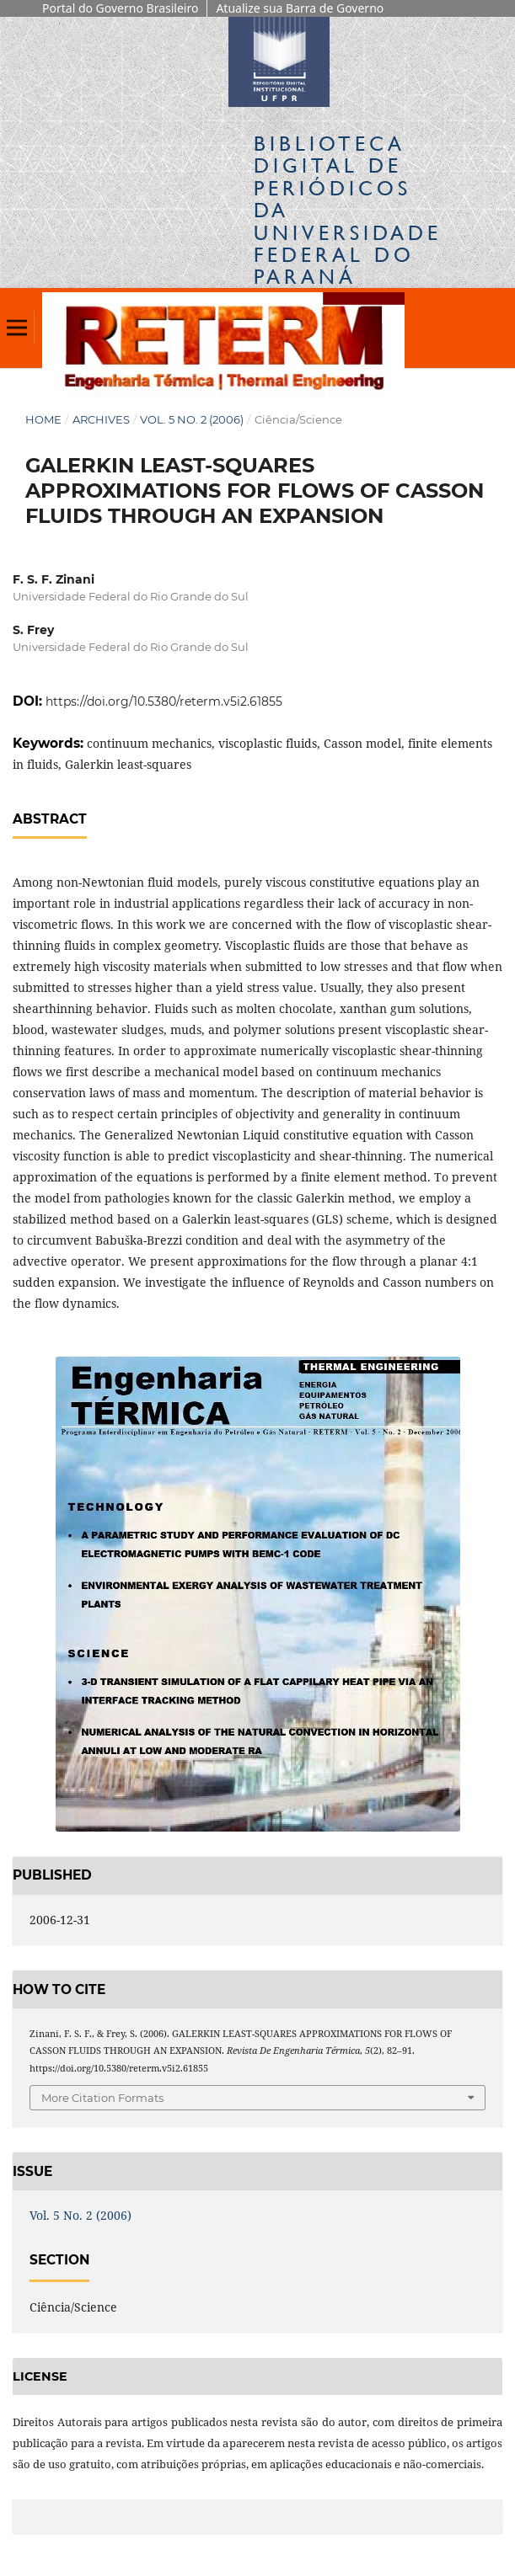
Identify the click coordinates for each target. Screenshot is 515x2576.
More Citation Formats (102, 2097)
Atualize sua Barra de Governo (300, 8)
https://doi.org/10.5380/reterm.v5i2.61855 (164, 701)
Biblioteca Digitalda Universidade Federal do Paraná (348, 210)
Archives (101, 419)
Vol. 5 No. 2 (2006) (192, 419)
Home (43, 419)
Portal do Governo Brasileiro (120, 8)
